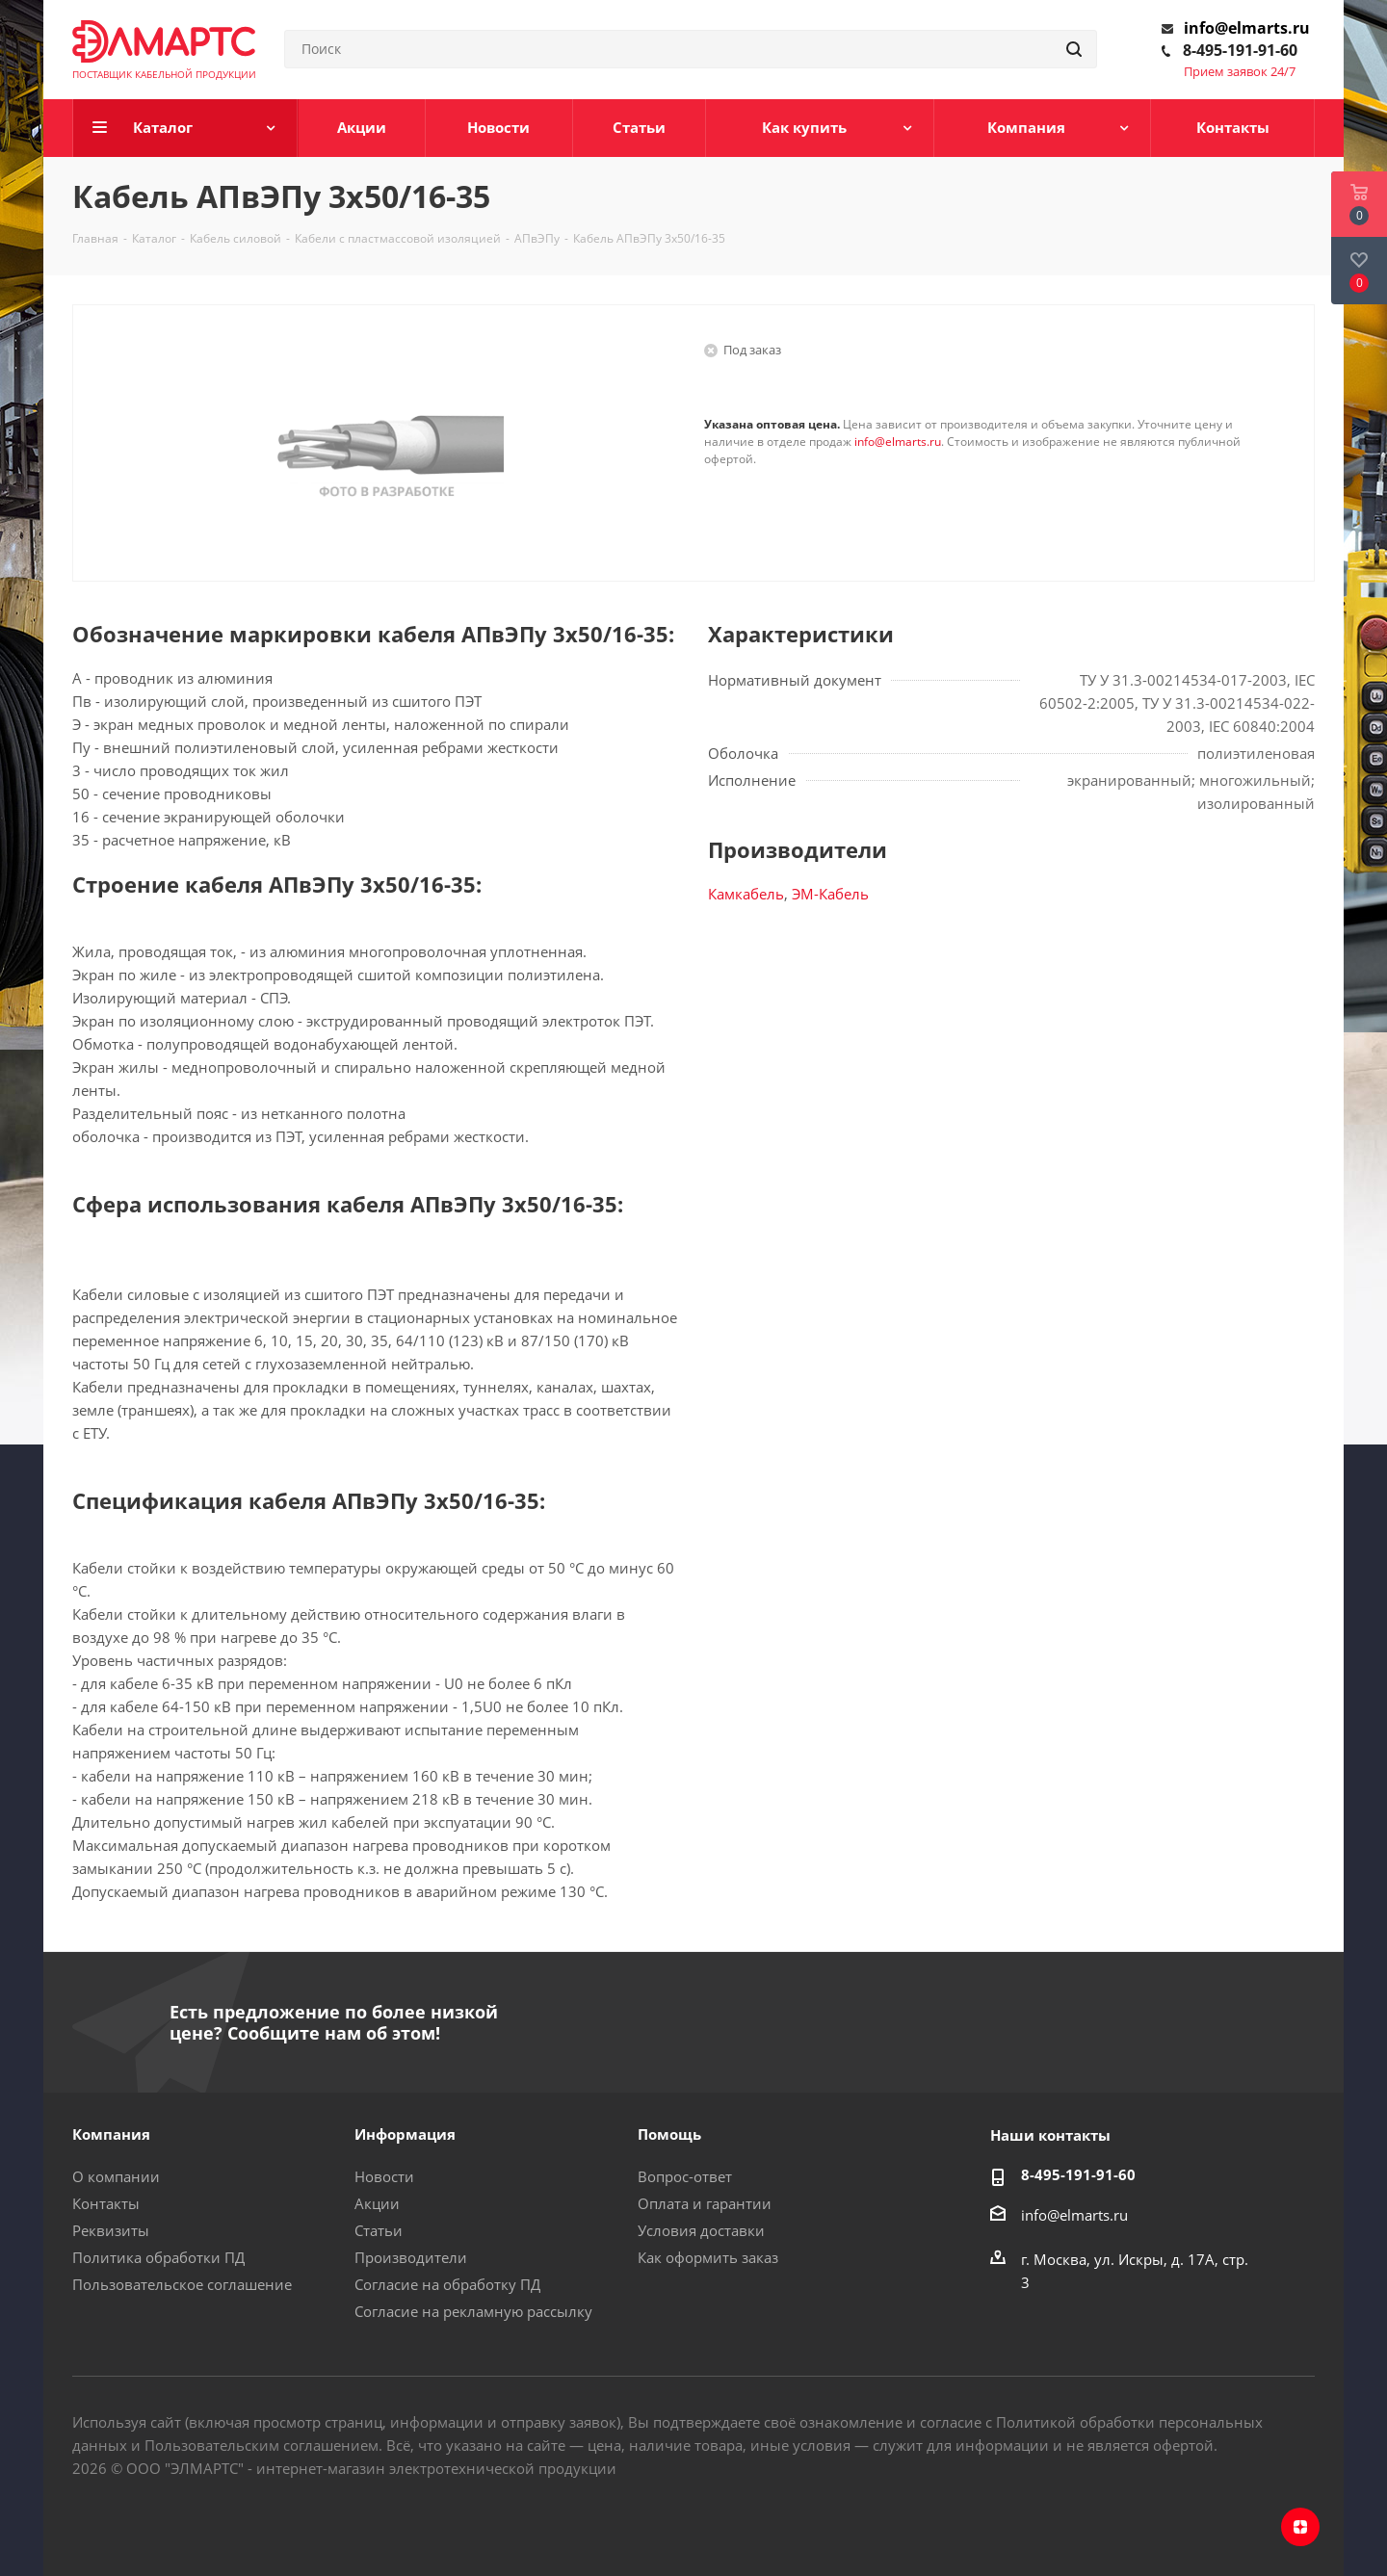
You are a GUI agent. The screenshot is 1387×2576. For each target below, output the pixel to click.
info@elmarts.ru (1247, 28)
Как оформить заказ (708, 2257)
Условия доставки (701, 2230)
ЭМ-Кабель (830, 893)
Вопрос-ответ (685, 2176)
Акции (377, 2203)
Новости (384, 2176)
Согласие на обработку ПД (447, 2284)
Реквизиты (110, 2230)
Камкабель (746, 893)
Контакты (106, 2203)
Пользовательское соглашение (182, 2284)
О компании (116, 2176)
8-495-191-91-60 (1240, 50)
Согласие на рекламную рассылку (473, 2311)
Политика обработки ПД (158, 2257)
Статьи (378, 2230)
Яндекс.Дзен (1300, 2527)
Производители (410, 2257)
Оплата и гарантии (705, 2203)
